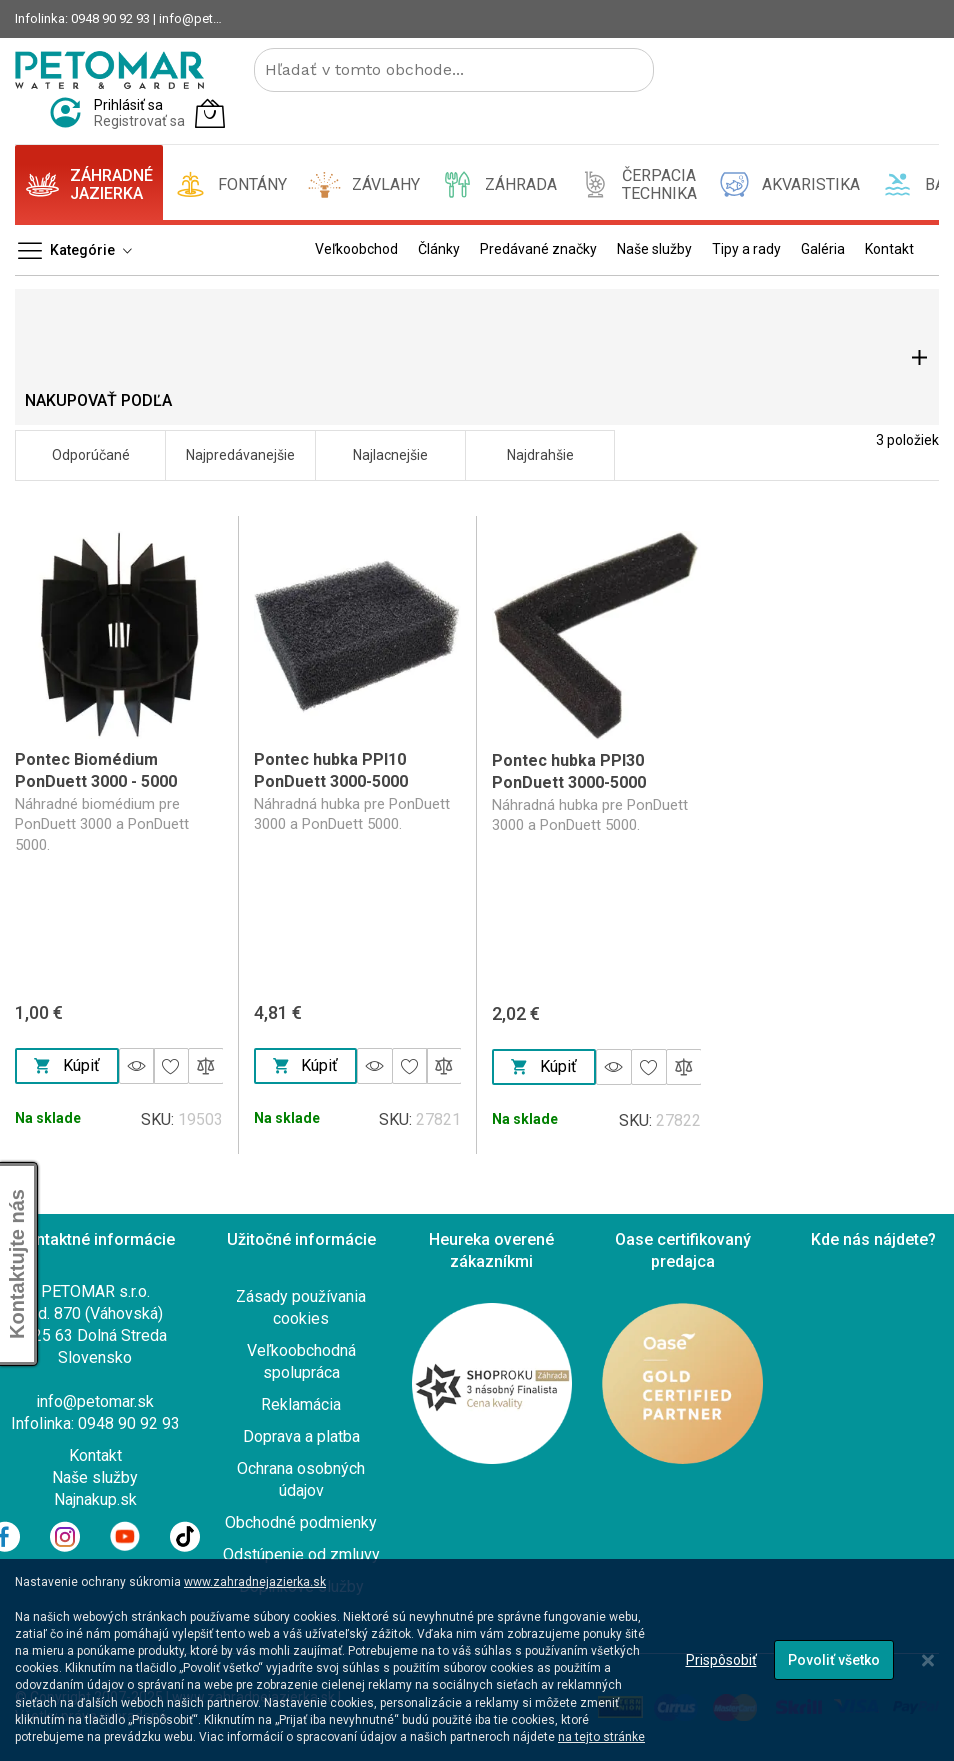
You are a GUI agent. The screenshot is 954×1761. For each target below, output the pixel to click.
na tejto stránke (601, 1737)
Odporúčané (91, 455)
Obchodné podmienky (301, 1522)
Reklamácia (301, 1404)
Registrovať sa (139, 121)
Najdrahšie (540, 455)
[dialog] (477, 1660)
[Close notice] (928, 1660)
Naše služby (95, 1477)
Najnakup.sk (95, 1499)
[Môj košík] (210, 113)
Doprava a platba (301, 1436)
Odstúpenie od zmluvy (301, 1554)
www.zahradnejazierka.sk (255, 1582)
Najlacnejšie (390, 455)
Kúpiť (66, 1065)
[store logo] (109, 70)
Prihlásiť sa (128, 105)
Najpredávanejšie (240, 455)
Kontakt (95, 1455)
